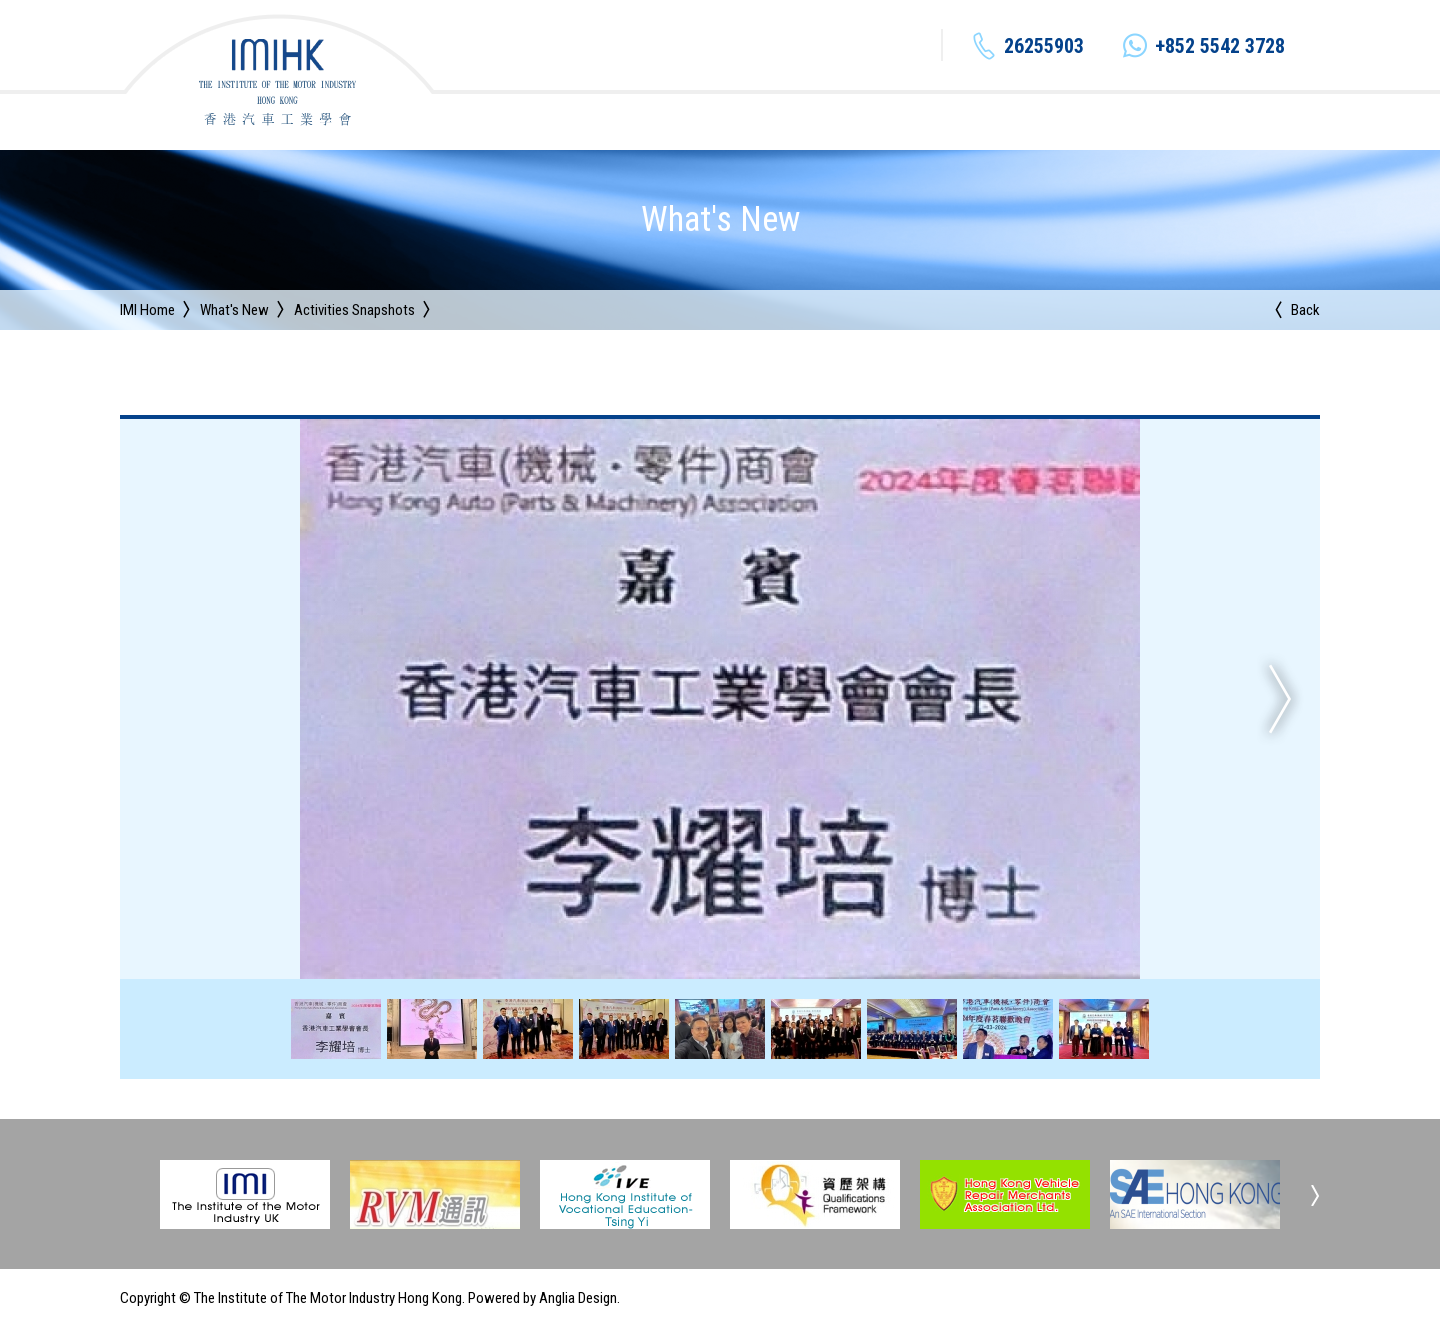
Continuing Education (983, 121)
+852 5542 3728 (986, 46)
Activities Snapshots (354, 310)
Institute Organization (703, 121)
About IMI (568, 121)
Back (1305, 310)
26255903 (810, 46)
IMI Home (147, 310)
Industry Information (1150, 121)
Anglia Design (578, 1298)
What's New (844, 121)
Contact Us (1284, 121)
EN (1230, 46)
